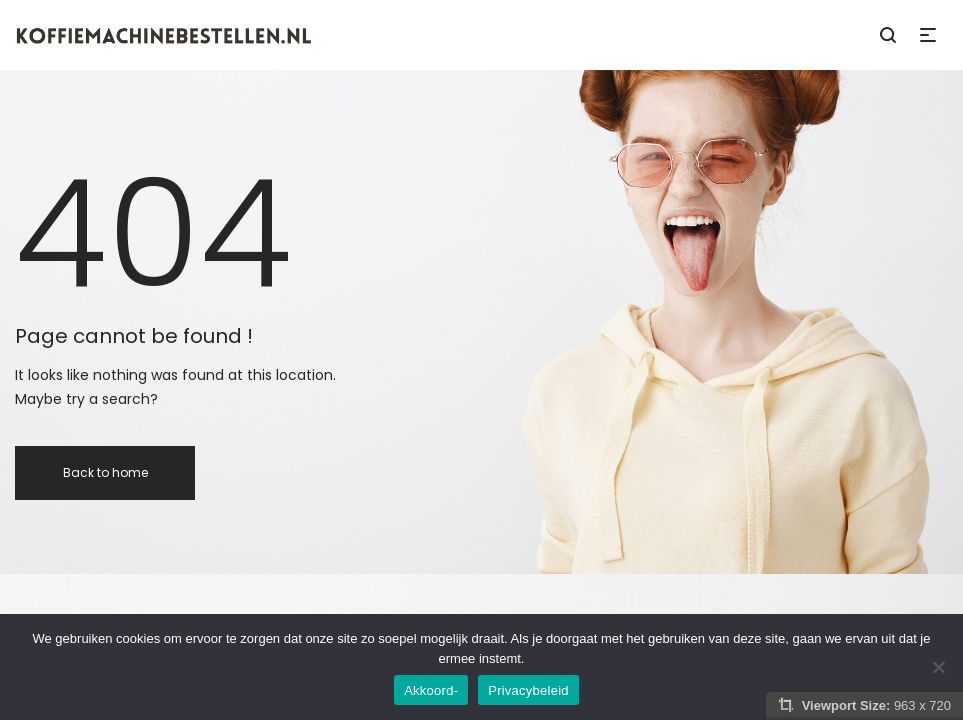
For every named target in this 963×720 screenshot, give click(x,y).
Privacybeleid (528, 690)
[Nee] (938, 667)
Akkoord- (431, 690)
